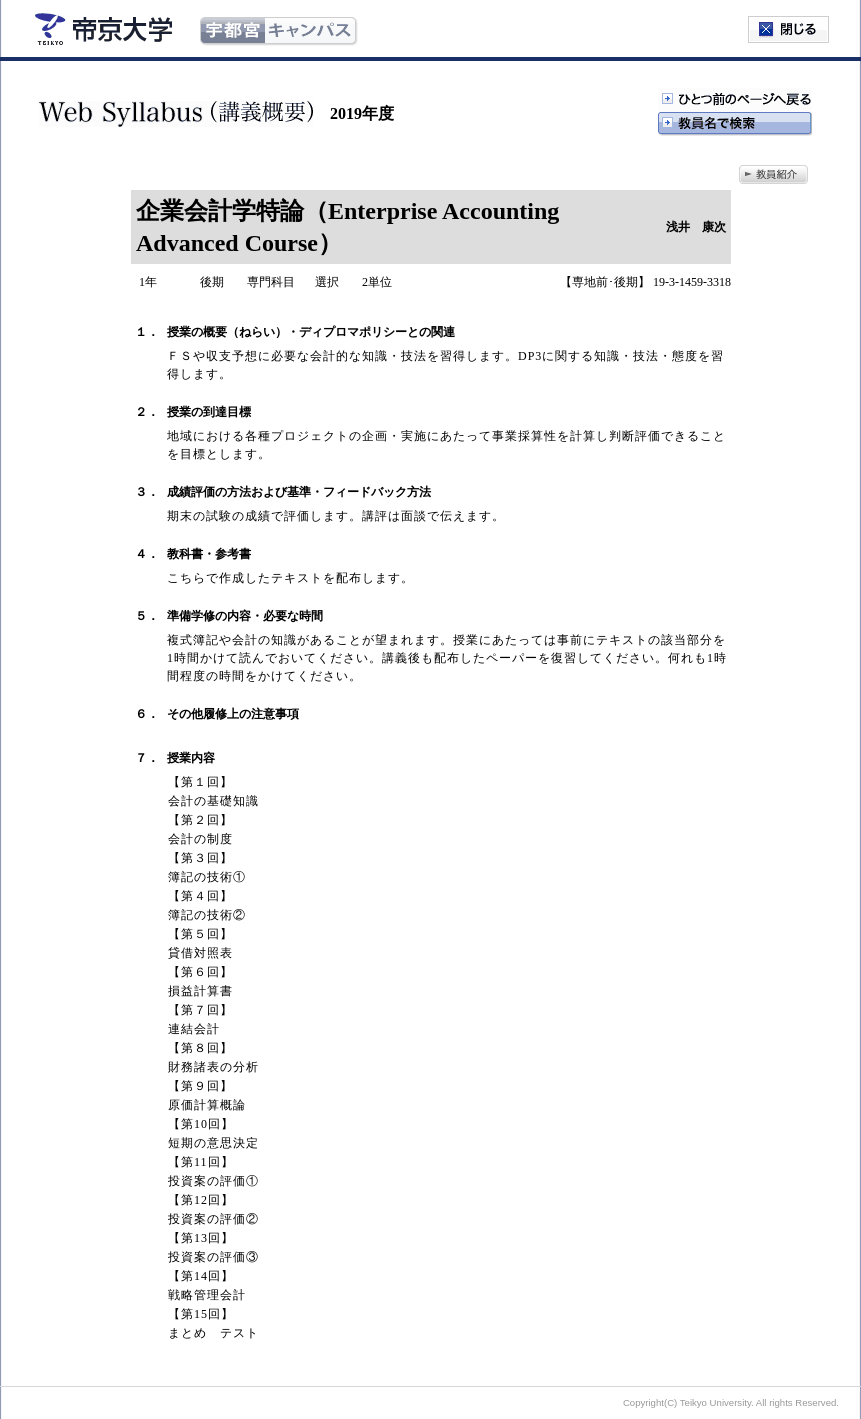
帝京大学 (104, 29)
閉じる (788, 29)
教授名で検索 (735, 124)
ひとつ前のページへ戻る (735, 100)
